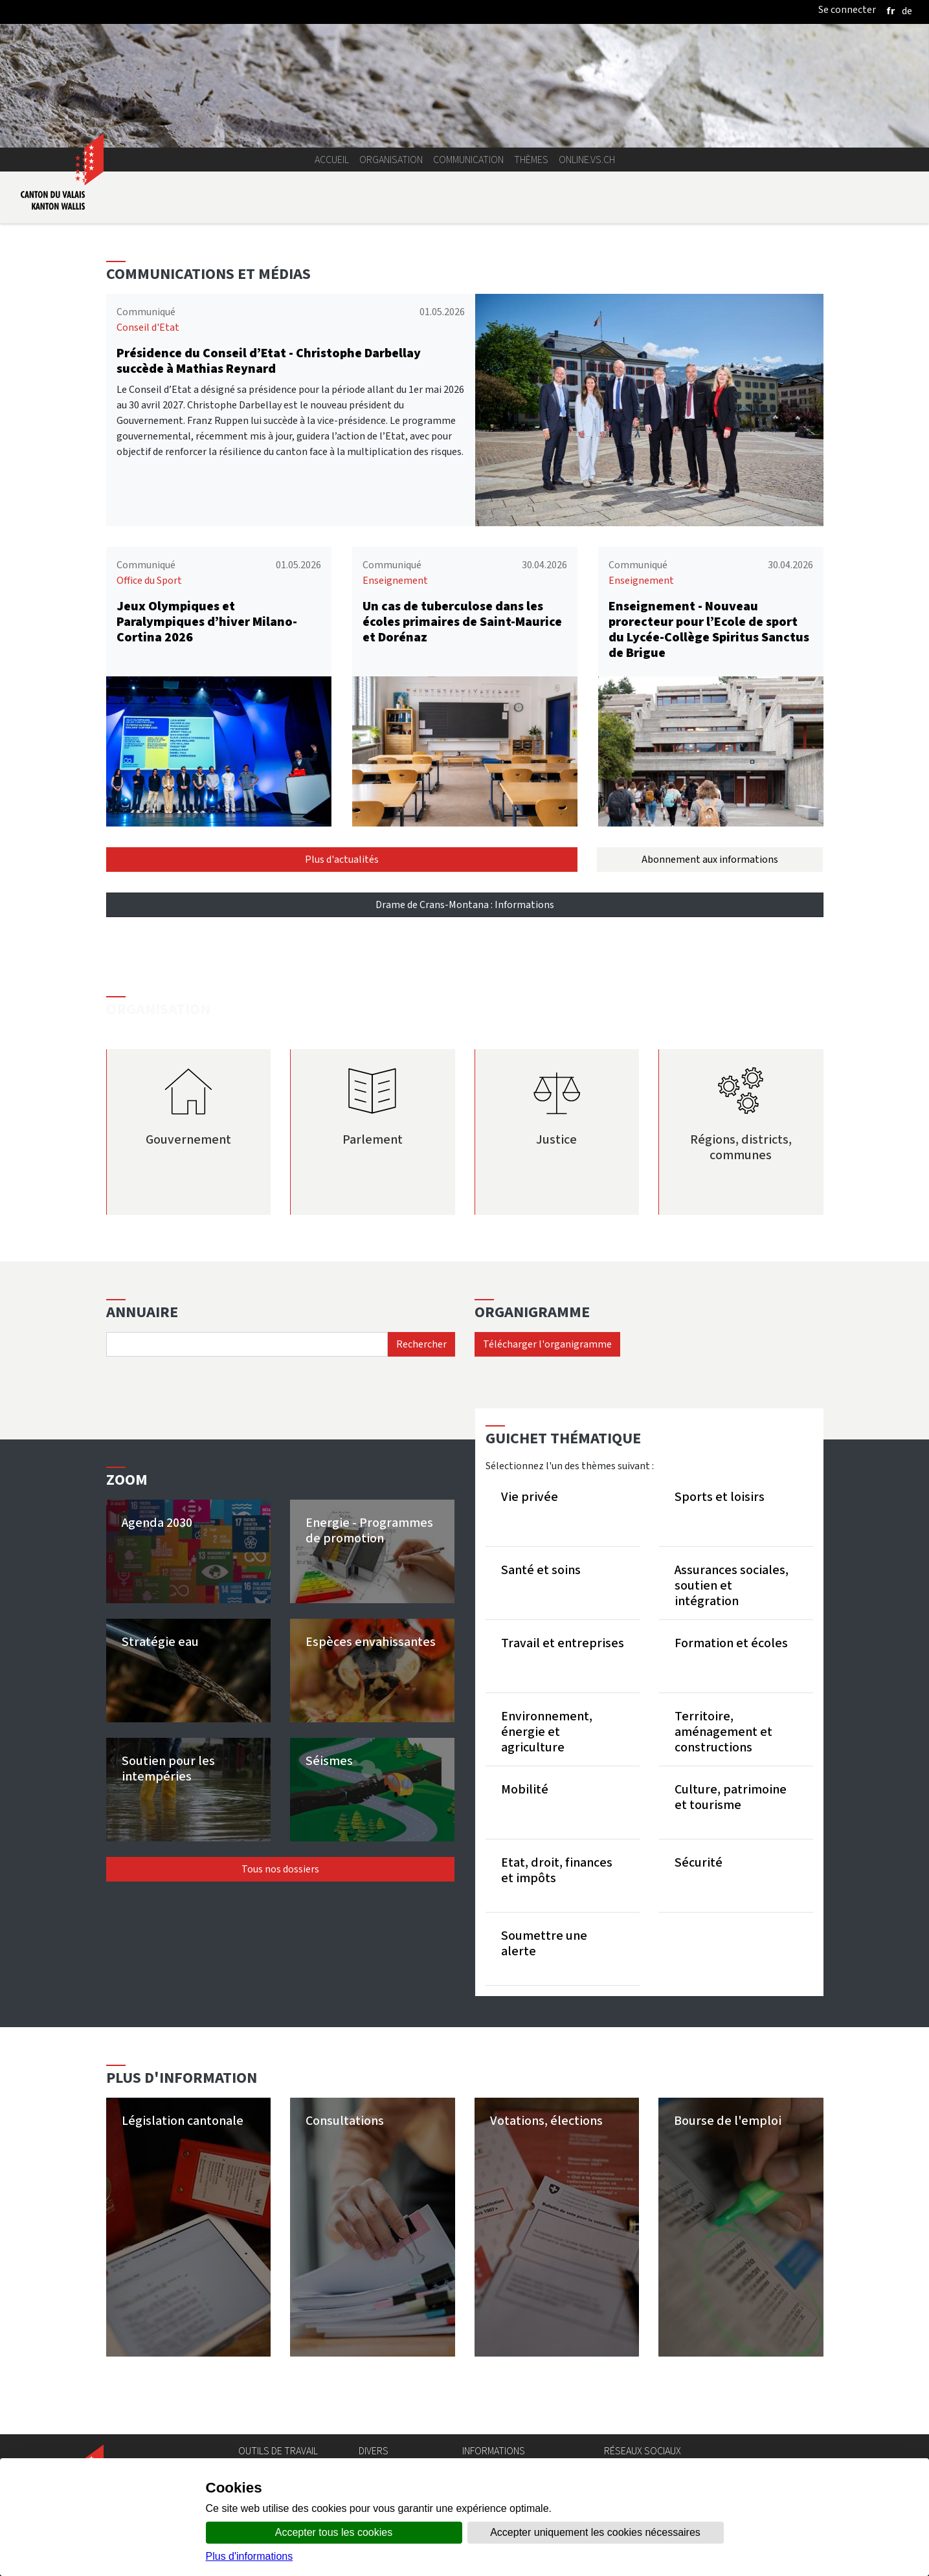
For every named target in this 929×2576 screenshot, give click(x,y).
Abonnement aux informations (710, 859)
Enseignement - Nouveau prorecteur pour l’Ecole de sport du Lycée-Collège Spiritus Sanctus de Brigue (709, 629)
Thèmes (531, 159)
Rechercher (421, 1344)
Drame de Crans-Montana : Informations (464, 904)
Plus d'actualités (342, 859)
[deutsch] (907, 10)
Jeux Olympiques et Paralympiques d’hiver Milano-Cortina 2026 (207, 621)
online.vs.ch (587, 159)
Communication (468, 159)
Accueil (332, 159)
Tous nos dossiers (280, 1869)
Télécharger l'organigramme (547, 1344)
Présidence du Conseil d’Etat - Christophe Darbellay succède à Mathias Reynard (269, 360)
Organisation (391, 159)
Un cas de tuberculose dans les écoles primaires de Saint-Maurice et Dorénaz (462, 621)
